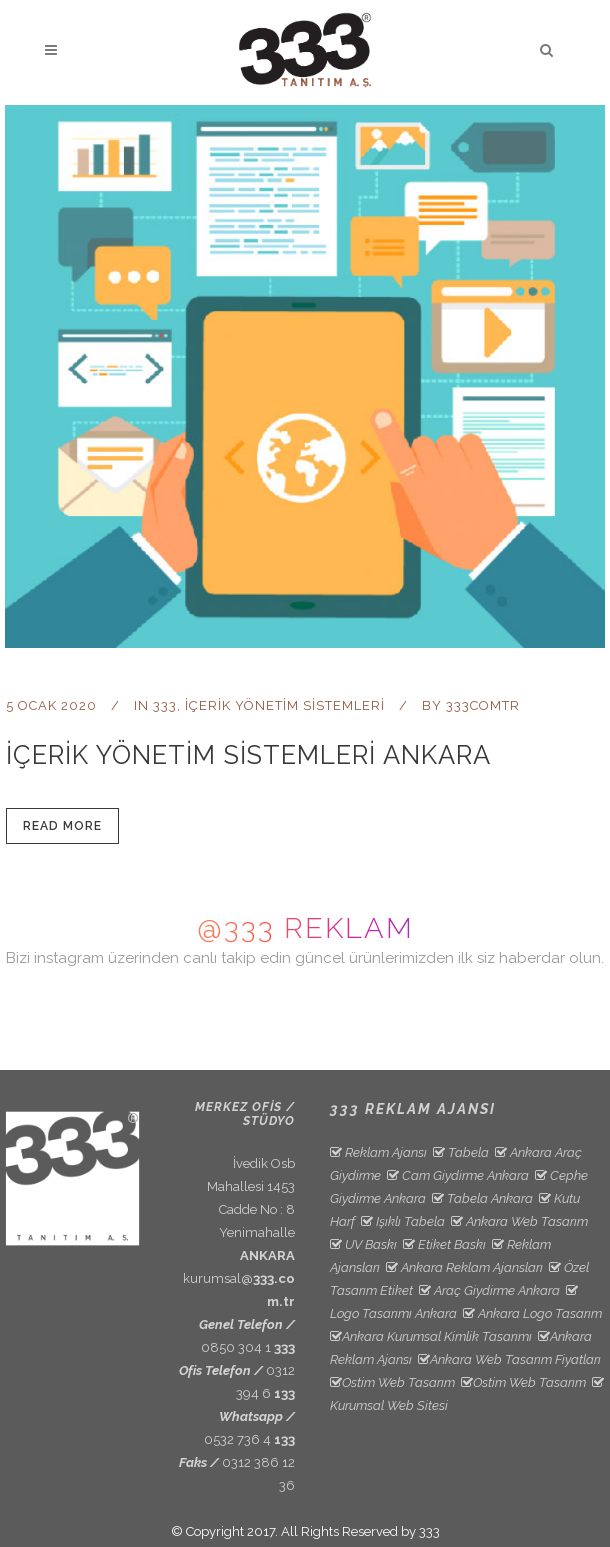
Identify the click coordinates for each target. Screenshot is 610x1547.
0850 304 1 (248, 1347)
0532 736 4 (249, 1439)
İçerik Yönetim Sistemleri (285, 705)
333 (165, 705)
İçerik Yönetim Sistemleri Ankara (248, 755)
